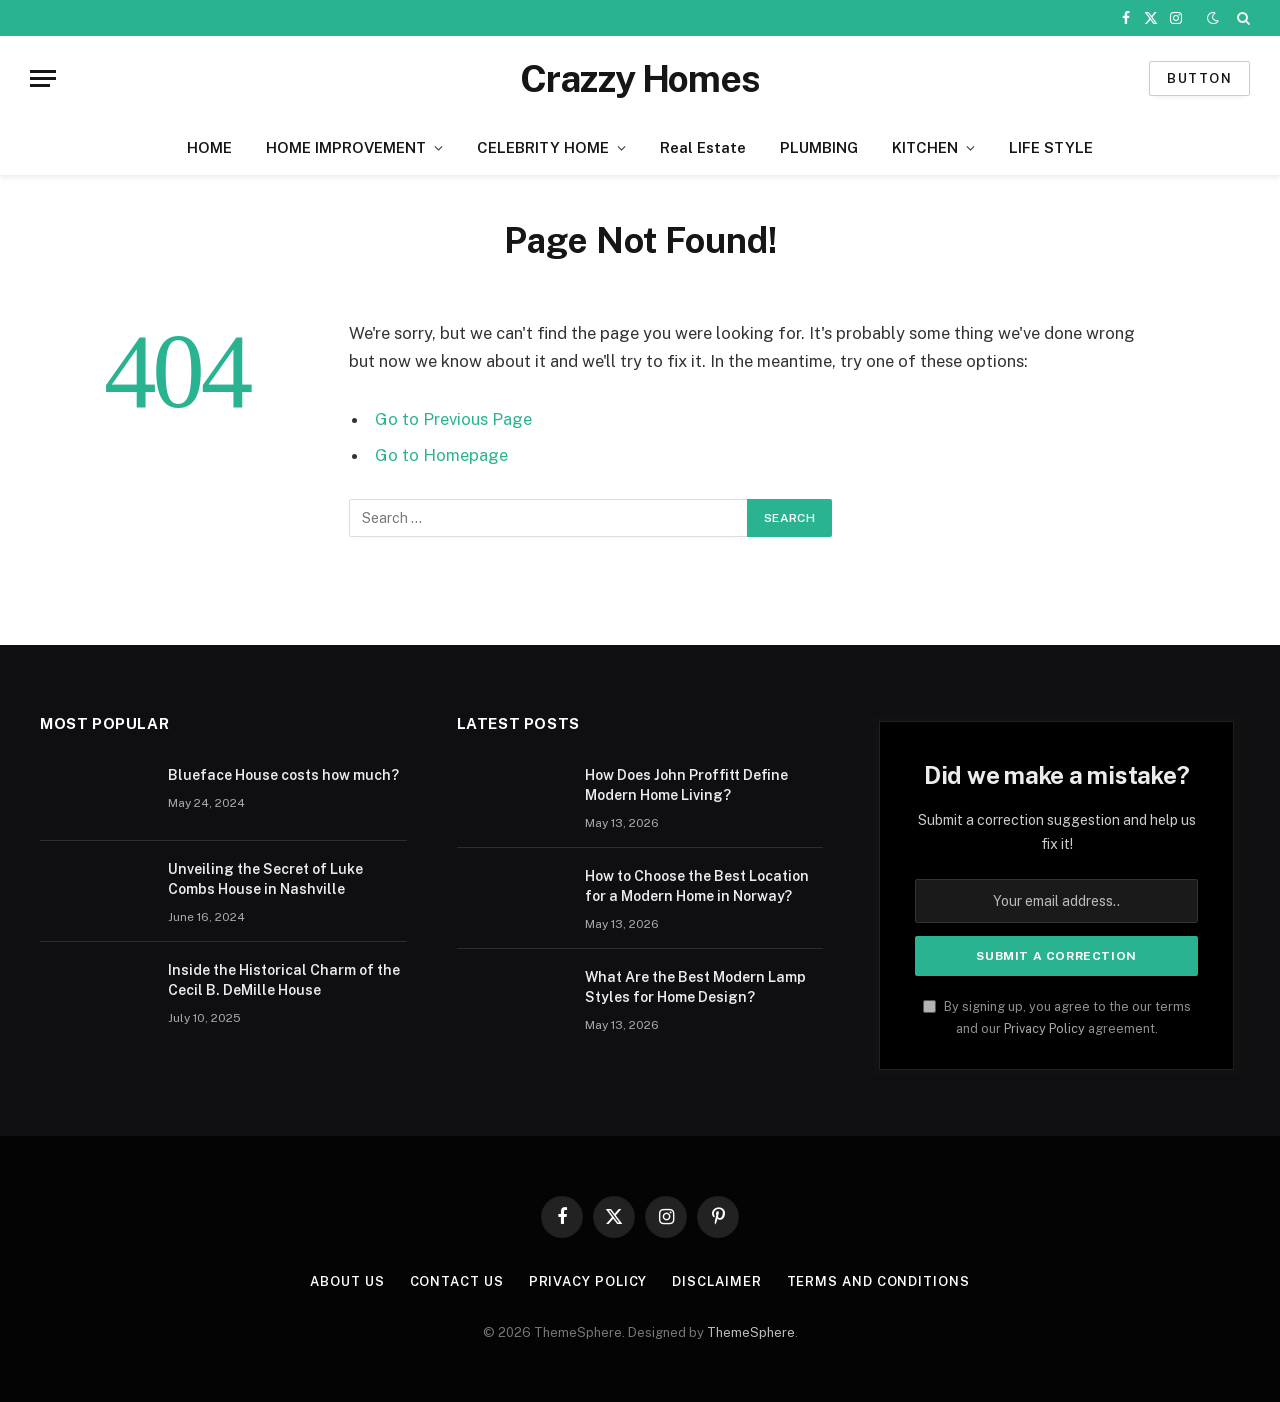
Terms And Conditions (878, 1281)
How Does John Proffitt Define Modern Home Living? (686, 785)
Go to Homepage (441, 455)
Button (1199, 78)
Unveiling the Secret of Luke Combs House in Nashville (265, 879)
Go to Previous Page (453, 419)
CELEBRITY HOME (543, 147)
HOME (209, 147)
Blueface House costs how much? (283, 775)
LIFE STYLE (1051, 147)
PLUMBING (819, 147)
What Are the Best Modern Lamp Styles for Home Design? (695, 987)
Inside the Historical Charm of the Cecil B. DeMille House (284, 980)
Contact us (457, 1281)
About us (347, 1281)
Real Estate (703, 147)
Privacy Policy (1044, 1028)
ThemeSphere (751, 1332)
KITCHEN (925, 147)
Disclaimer (716, 1281)
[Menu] (43, 78)
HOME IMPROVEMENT (346, 147)
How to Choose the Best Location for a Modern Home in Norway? (697, 886)
